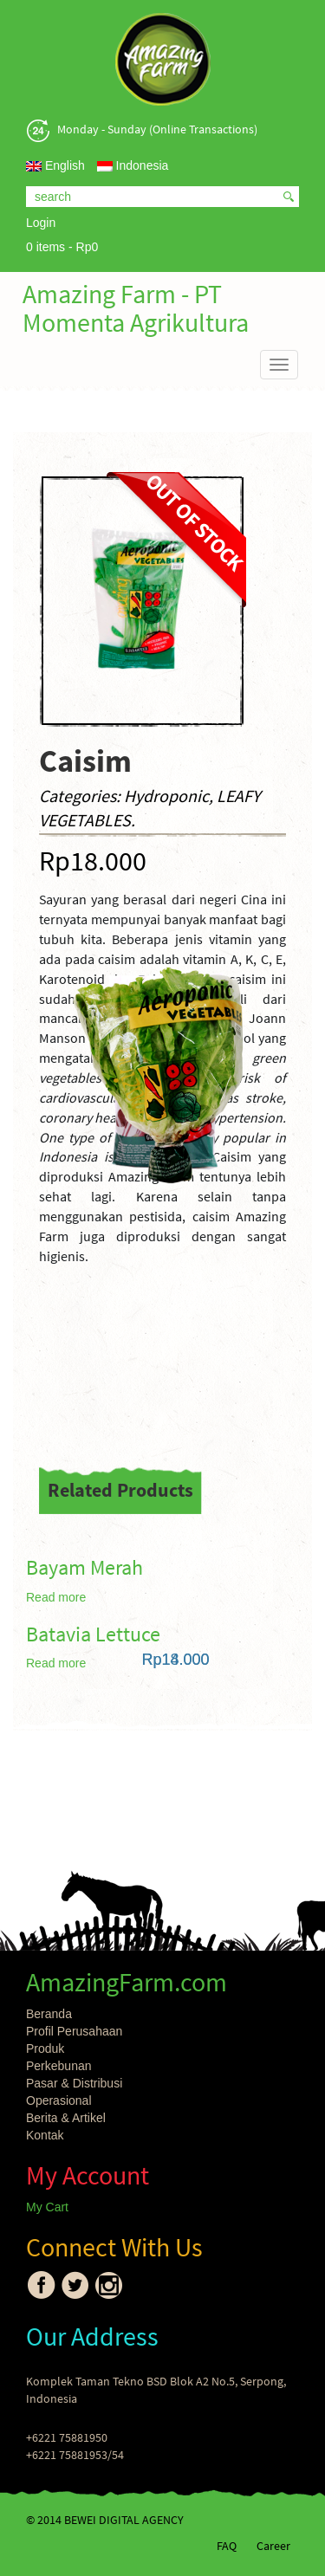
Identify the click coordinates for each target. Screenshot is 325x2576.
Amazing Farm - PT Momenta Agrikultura (136, 308)
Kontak (45, 2135)
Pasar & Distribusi (74, 2083)
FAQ (227, 2545)
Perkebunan (59, 2066)
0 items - (62, 247)
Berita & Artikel (66, 2118)
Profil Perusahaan (74, 2031)
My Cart (47, 2207)
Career (273, 2545)
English (55, 165)
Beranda (49, 2014)
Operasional (59, 2100)
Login (40, 223)
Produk (45, 2048)
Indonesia (133, 165)
